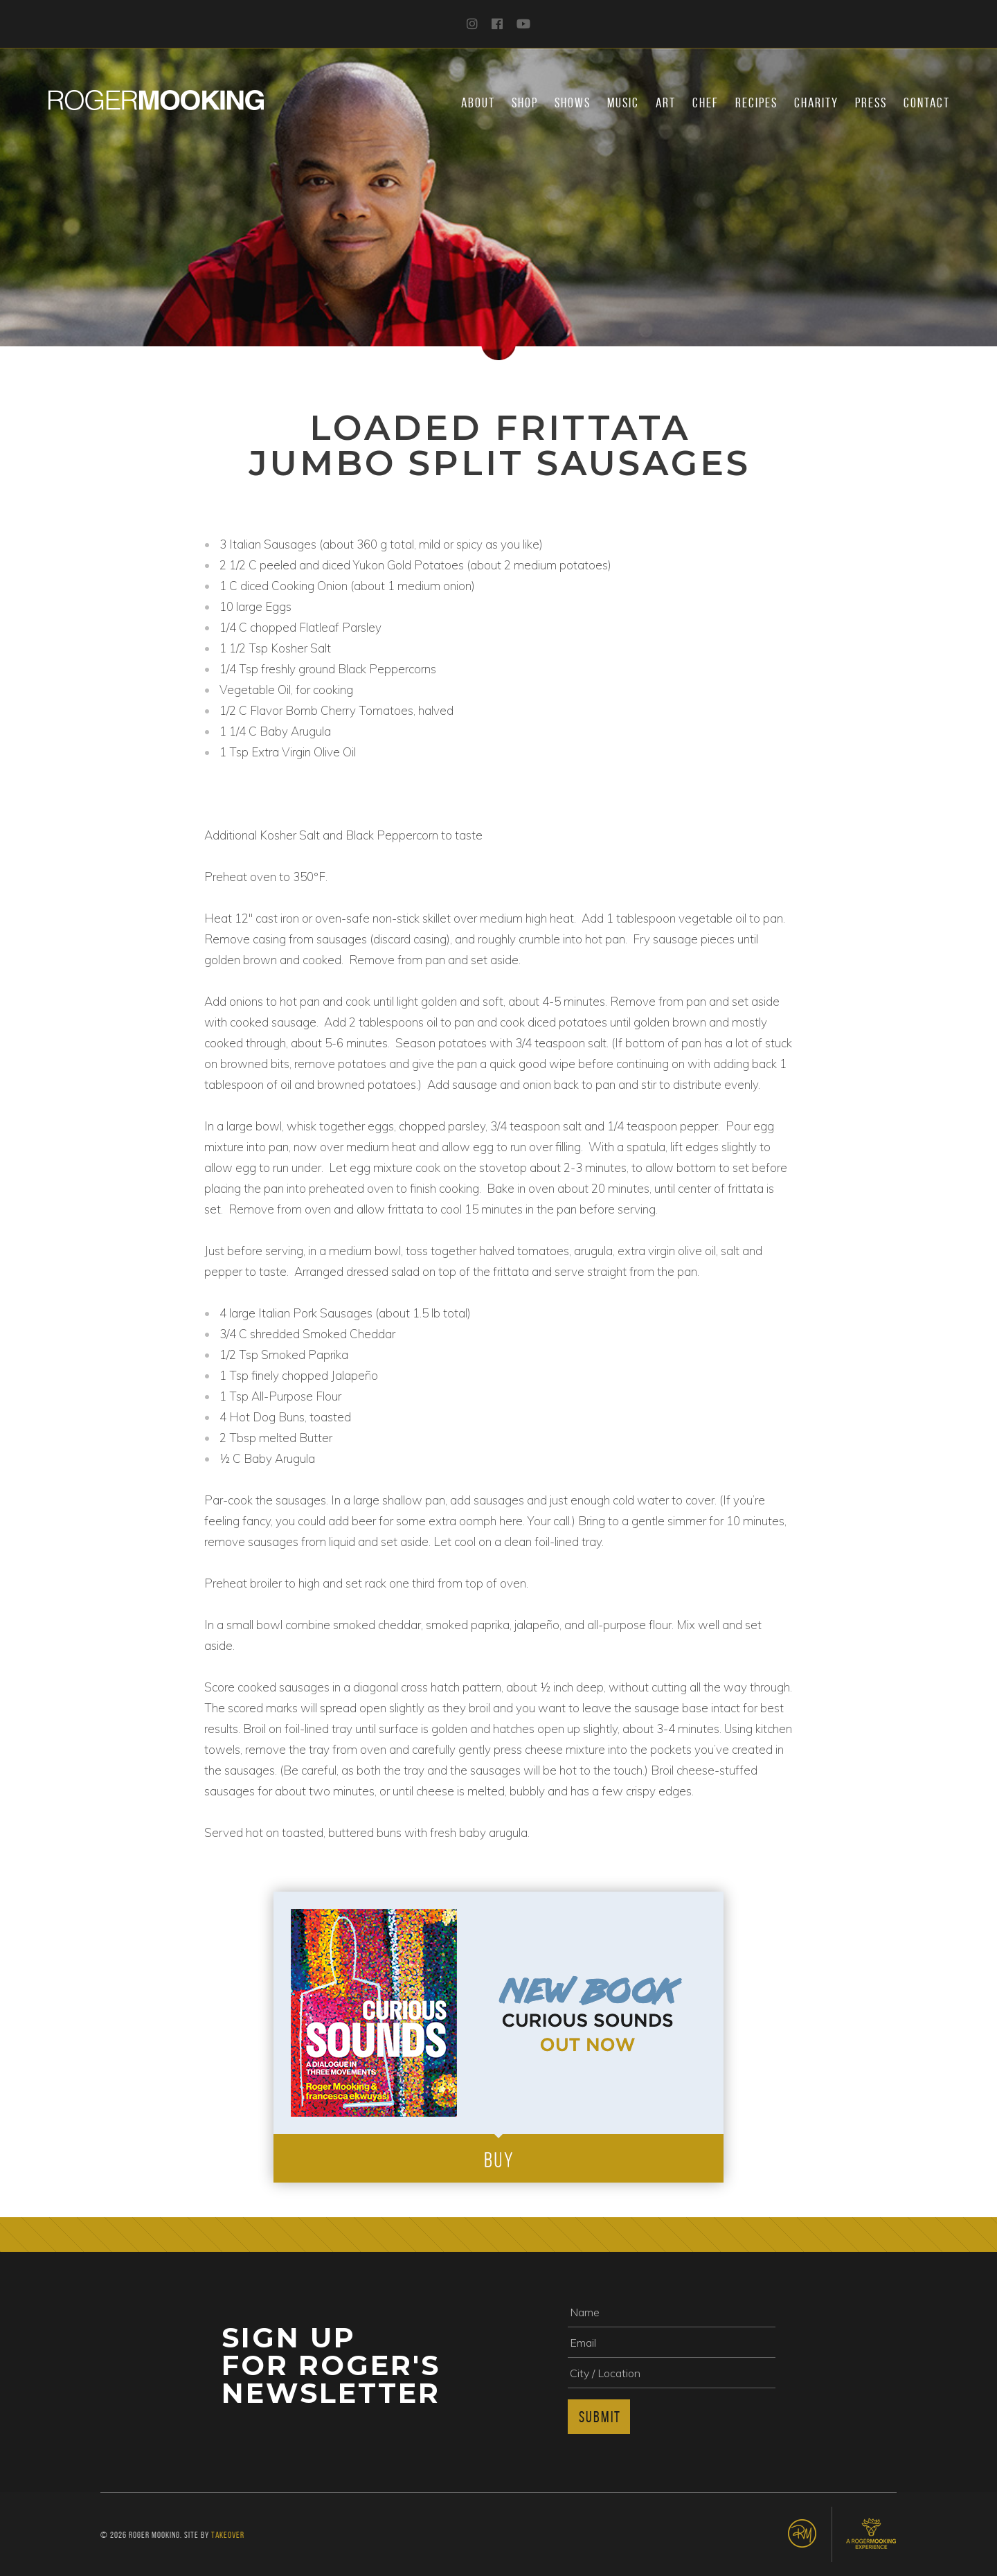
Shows (573, 102)
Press (871, 102)
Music (623, 102)
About (478, 102)
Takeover (227, 2535)
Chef (705, 102)
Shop (525, 102)
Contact (927, 102)
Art (666, 102)
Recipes (756, 102)
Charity (816, 102)
